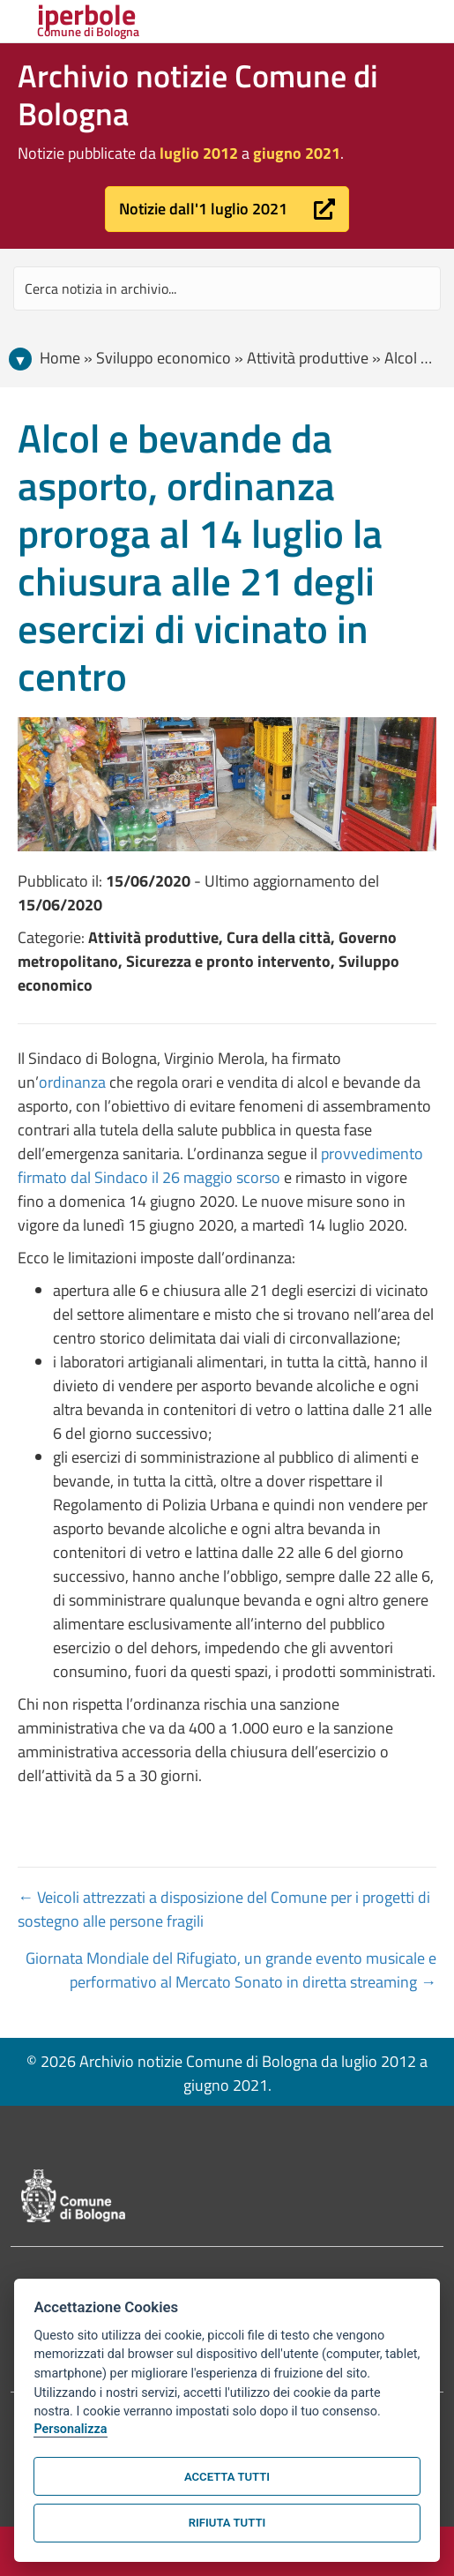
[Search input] (227, 288)
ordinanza (72, 1082)
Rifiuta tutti (227, 2522)
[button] (227, 209)
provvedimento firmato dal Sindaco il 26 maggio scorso (220, 1165)
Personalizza (70, 2429)
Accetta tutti (227, 2476)
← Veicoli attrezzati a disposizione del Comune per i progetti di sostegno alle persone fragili (224, 1909)
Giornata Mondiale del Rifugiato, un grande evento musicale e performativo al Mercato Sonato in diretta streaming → (231, 1970)
